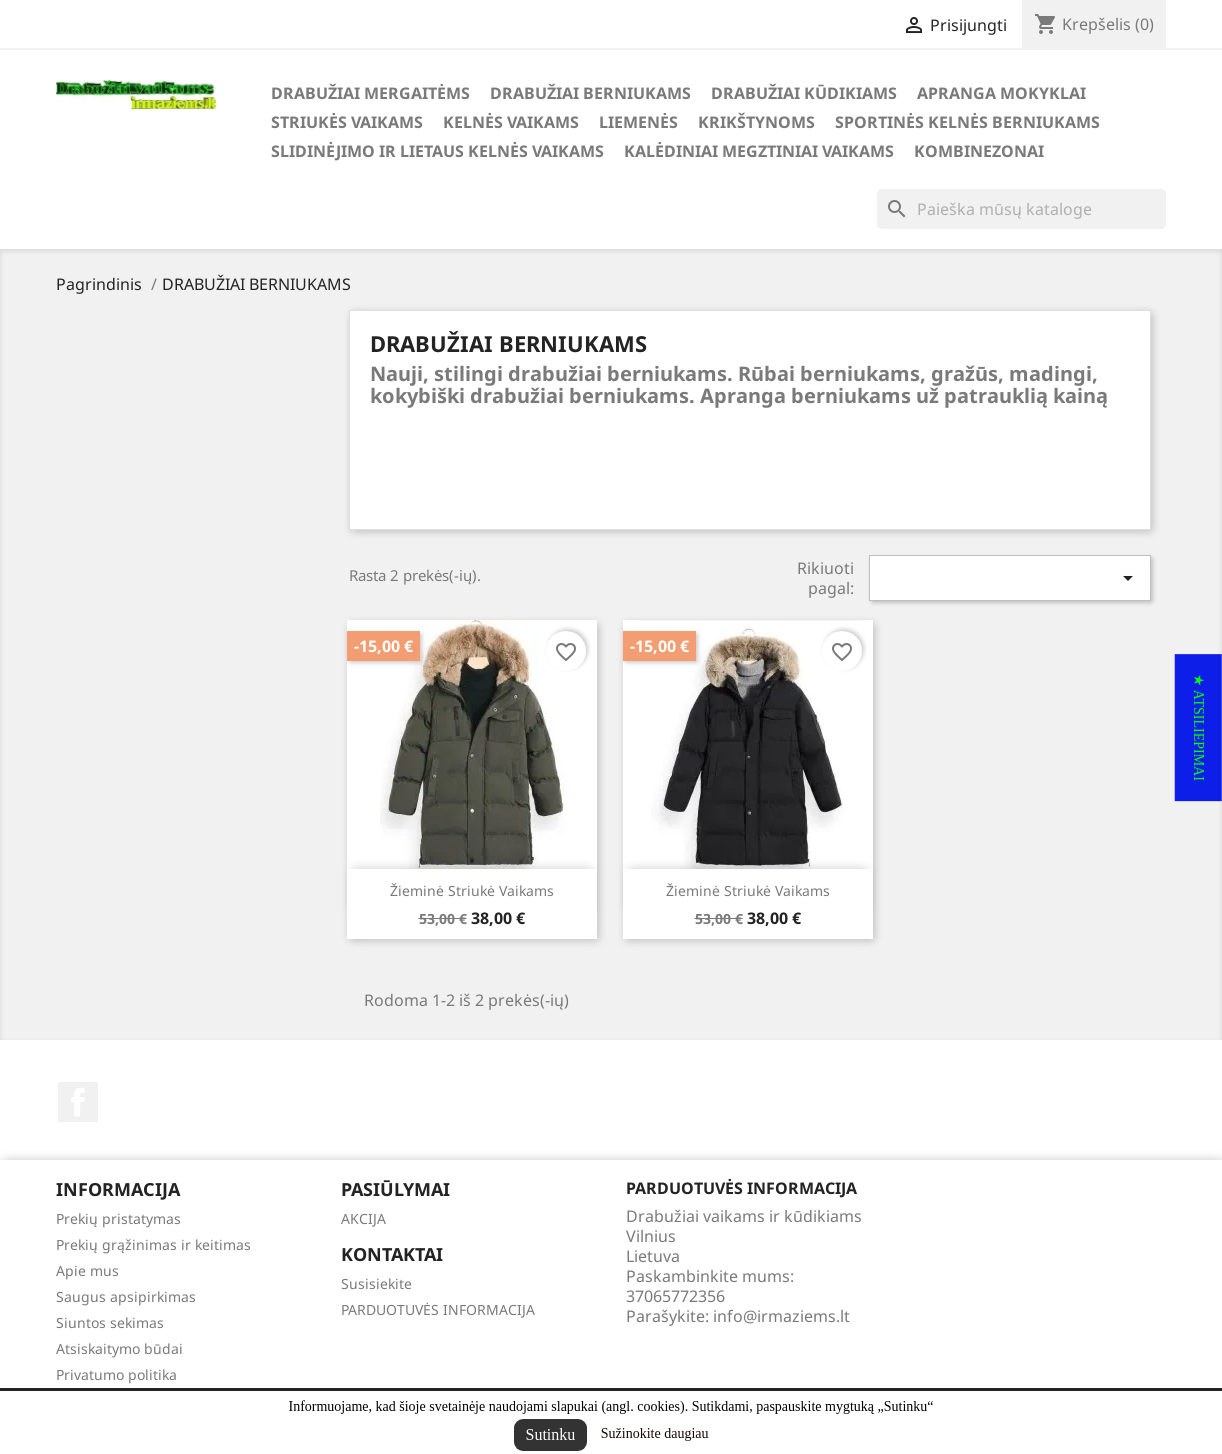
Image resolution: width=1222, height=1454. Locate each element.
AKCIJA (363, 1218)
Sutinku (551, 1434)
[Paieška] (1021, 209)
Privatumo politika (116, 1374)
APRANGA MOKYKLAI (1001, 93)
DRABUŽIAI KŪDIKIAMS (804, 93)
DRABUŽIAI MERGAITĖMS (370, 93)
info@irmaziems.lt (781, 1316)
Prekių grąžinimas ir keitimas (153, 1244)
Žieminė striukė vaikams (472, 890)
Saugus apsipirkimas (126, 1296)
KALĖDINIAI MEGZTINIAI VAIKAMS (759, 151)
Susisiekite (376, 1283)
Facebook (78, 1102)
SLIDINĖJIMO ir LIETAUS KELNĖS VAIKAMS (437, 151)
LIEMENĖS (638, 122)
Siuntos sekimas (110, 1322)
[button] (1198, 727)
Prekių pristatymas (118, 1218)
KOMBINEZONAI (979, 151)
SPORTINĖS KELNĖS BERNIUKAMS (967, 122)
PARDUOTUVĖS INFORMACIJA (438, 1309)
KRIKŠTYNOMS (756, 122)
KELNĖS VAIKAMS (511, 122)
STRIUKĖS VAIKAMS (347, 122)
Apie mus (87, 1270)
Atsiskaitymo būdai (119, 1348)
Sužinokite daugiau (655, 1433)
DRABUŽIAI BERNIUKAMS (590, 93)
